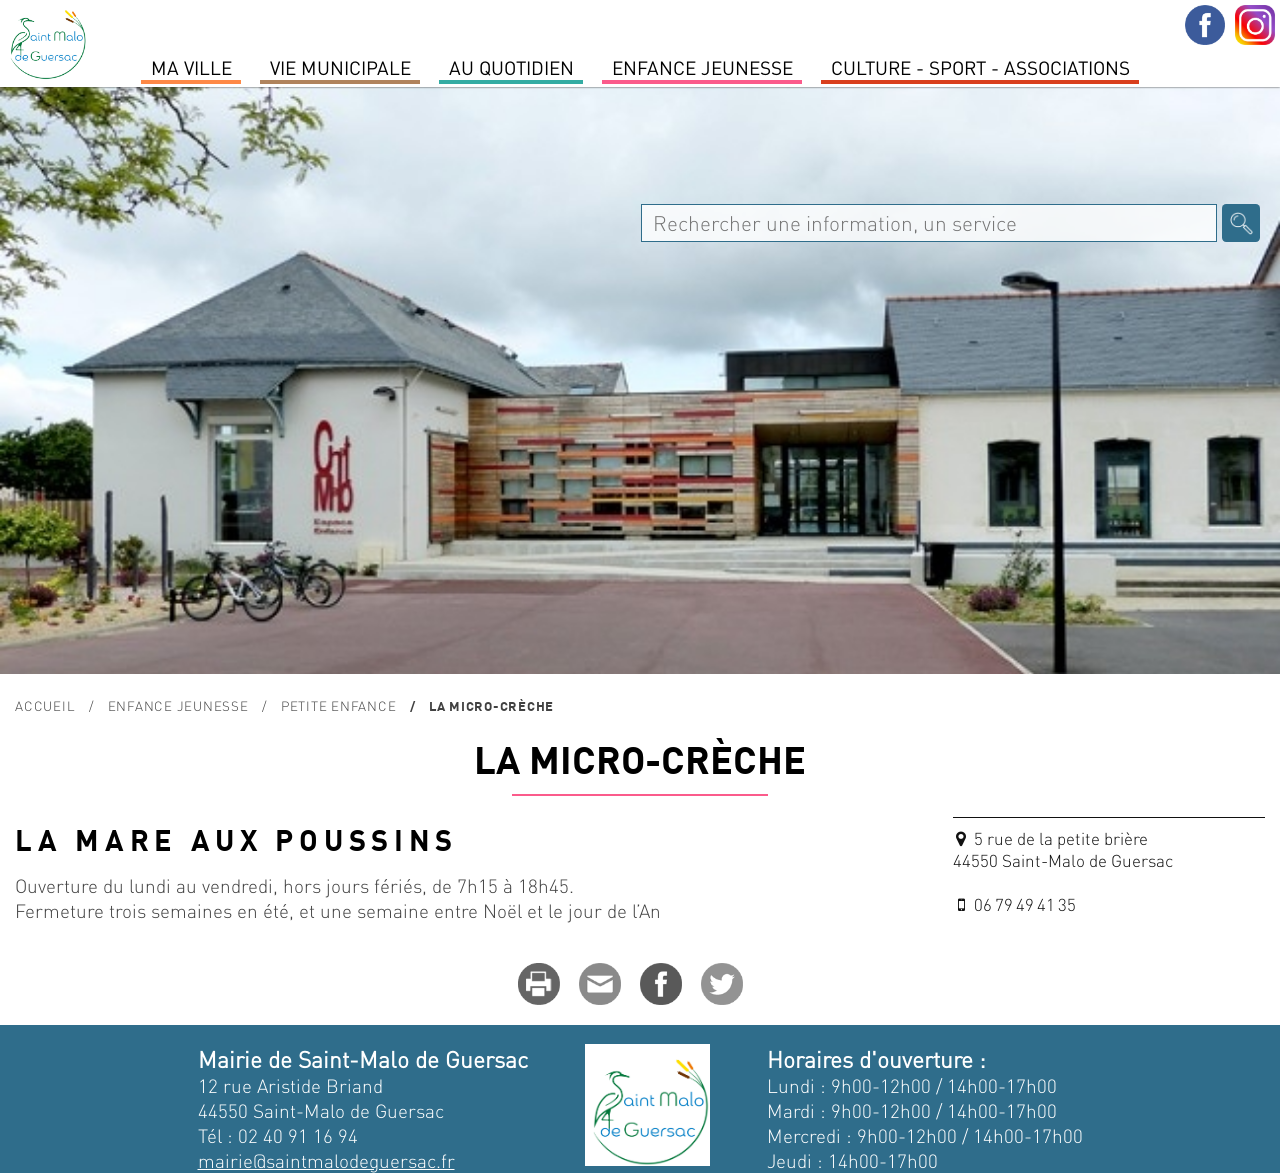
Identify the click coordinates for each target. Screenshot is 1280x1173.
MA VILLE (191, 67)
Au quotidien (511, 67)
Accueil (45, 705)
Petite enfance (339, 705)
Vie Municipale (340, 67)
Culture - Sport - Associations (980, 67)
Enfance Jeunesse (702, 67)
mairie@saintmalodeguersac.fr (326, 1160)
